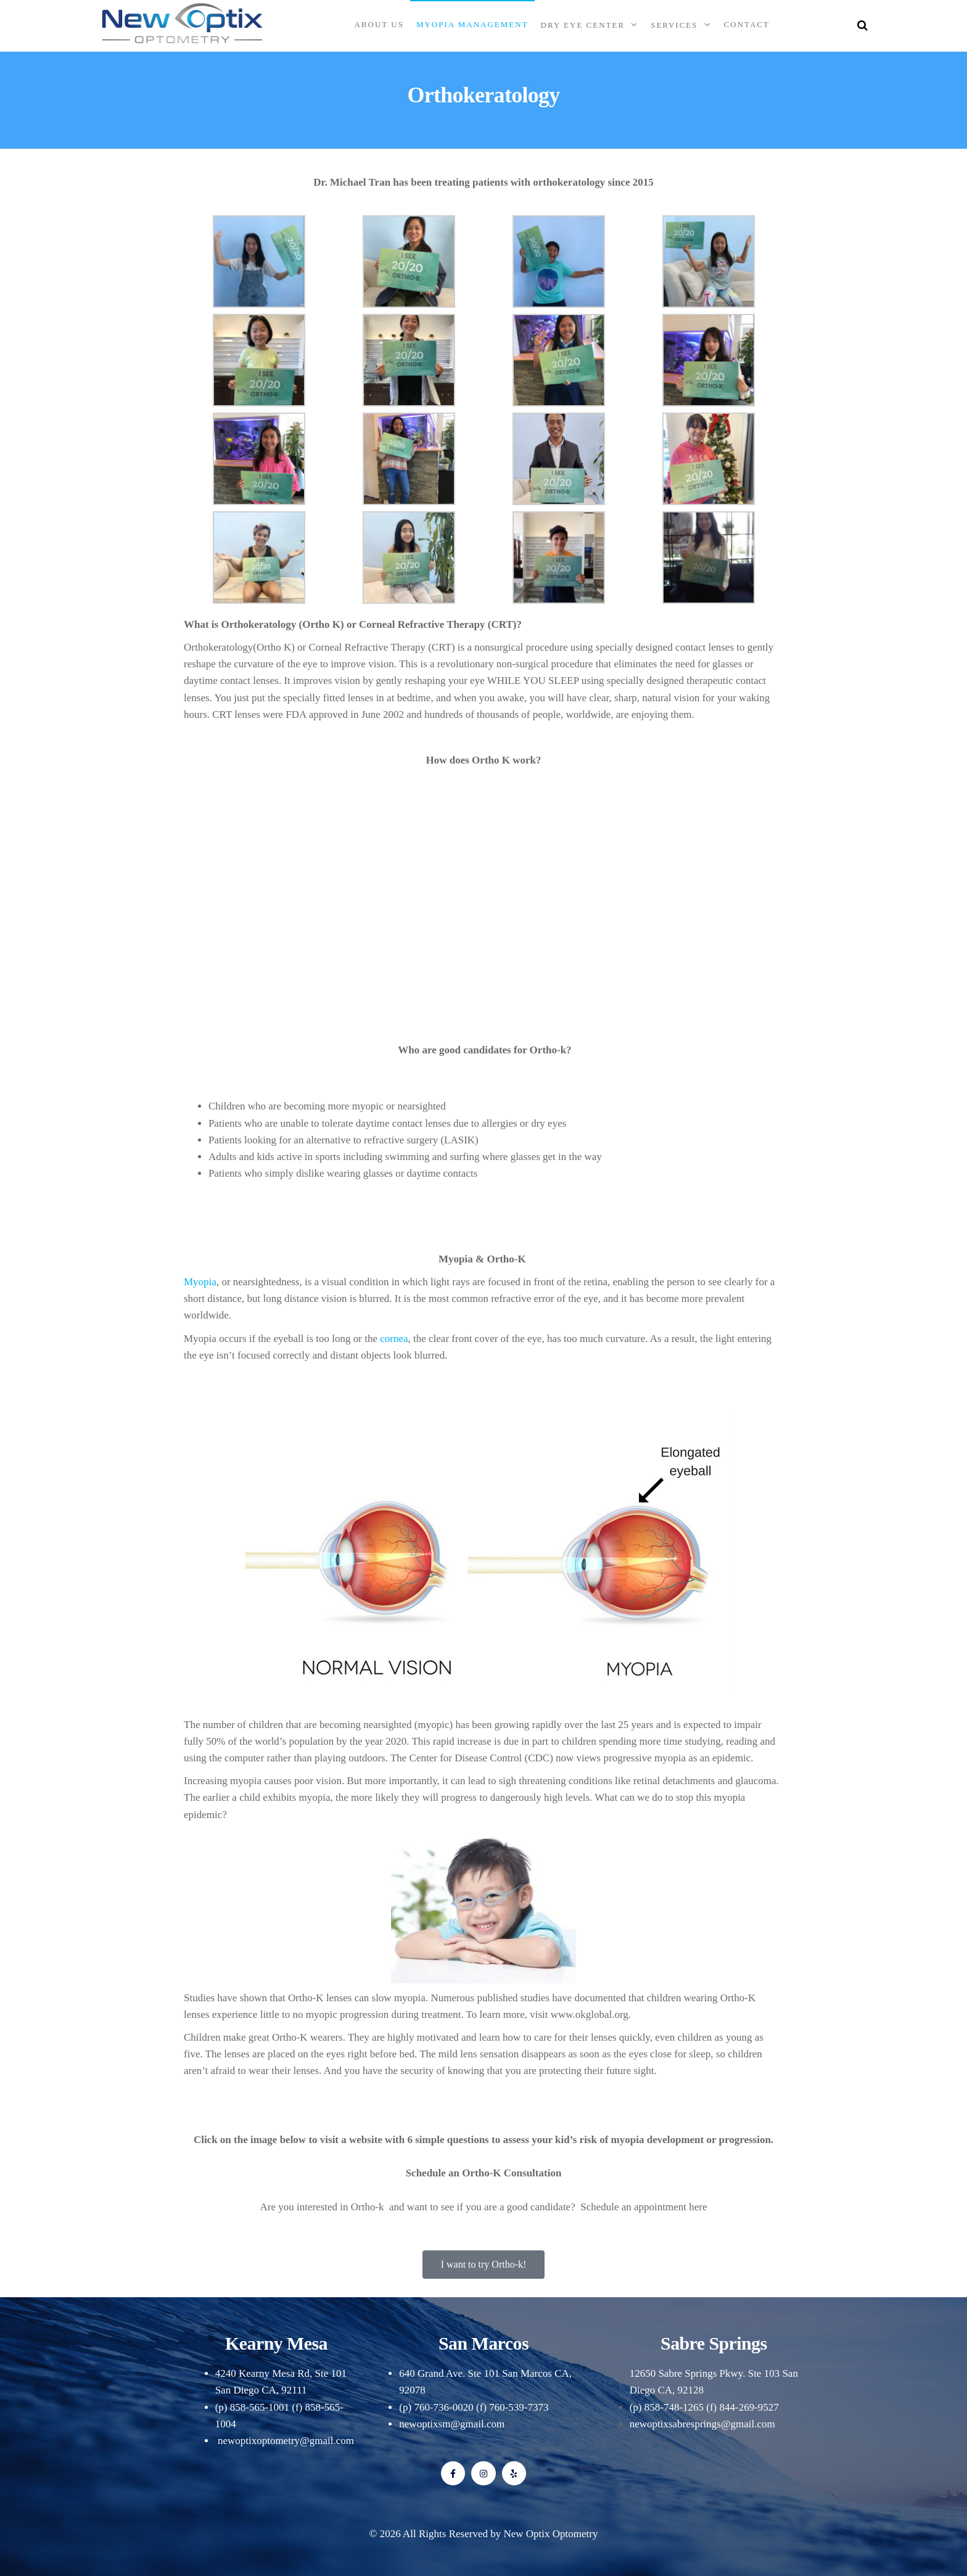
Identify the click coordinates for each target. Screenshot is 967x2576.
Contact (747, 24)
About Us (378, 24)
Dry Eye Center (583, 25)
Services (674, 25)
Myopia (200, 1282)
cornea (394, 1338)
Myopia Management (472, 24)
